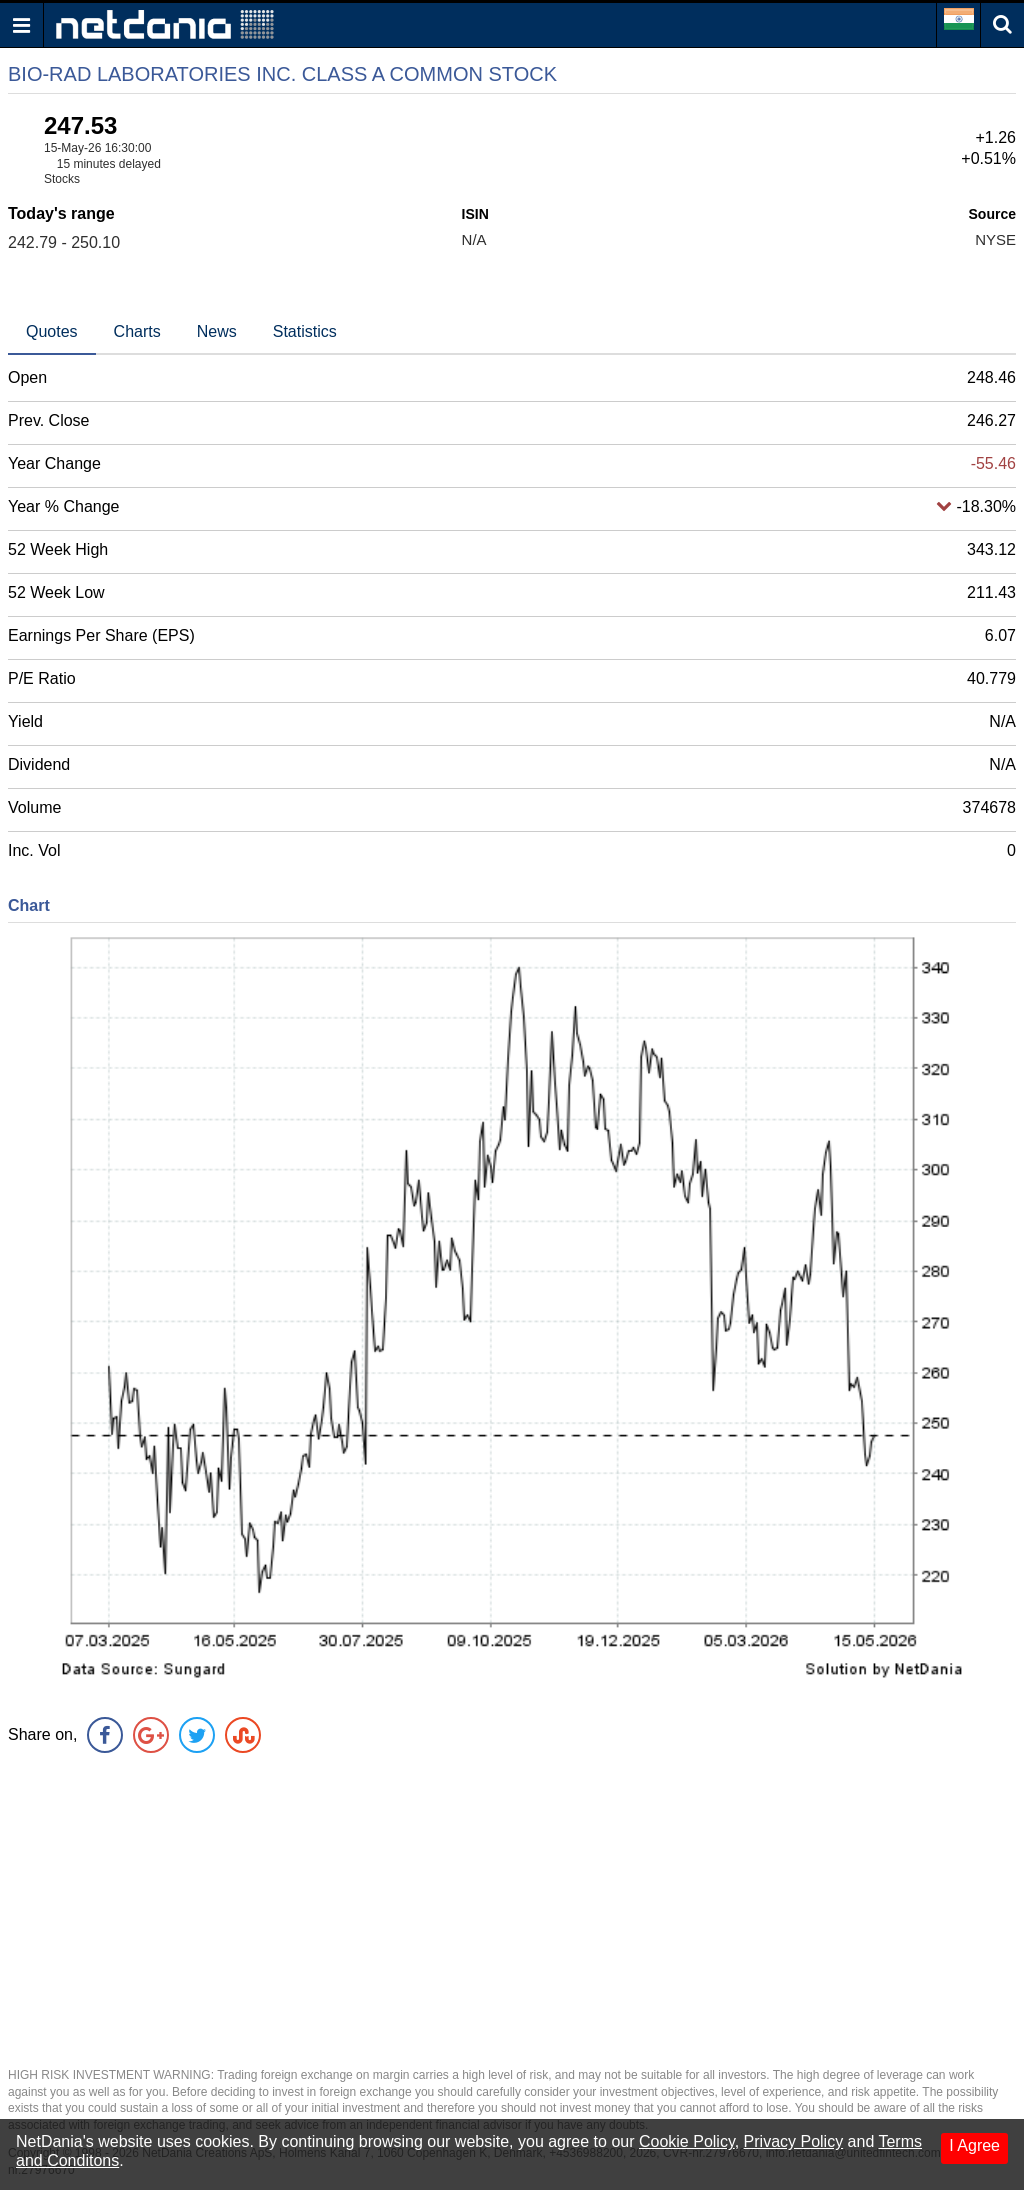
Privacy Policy (794, 2141)
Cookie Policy (687, 2141)
